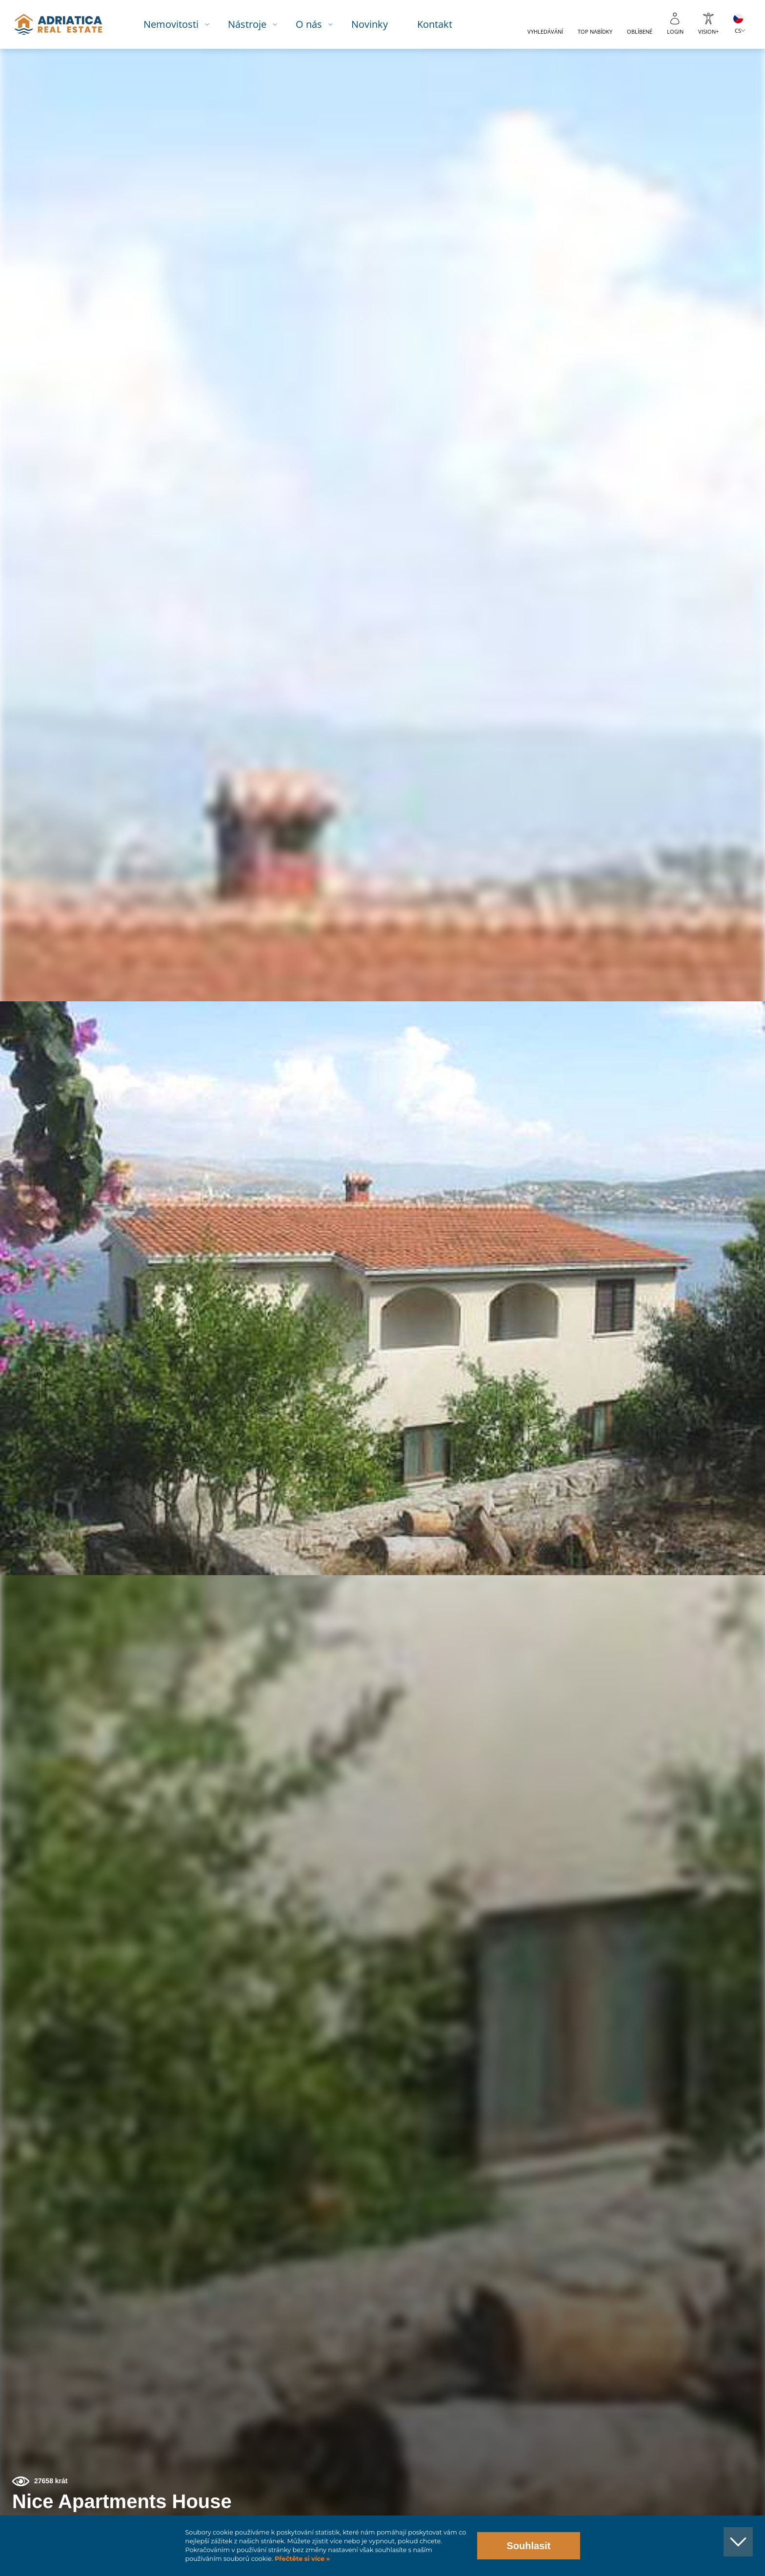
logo (65, 24)
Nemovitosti (179, 24)
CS (738, 30)
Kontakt (443, 24)
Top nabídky (595, 31)
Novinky (378, 24)
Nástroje (255, 24)
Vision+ (708, 31)
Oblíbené (639, 31)
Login (675, 31)
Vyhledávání (545, 31)
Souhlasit (528, 2545)
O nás (317, 24)
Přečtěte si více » (301, 2558)
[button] (712, 101)
